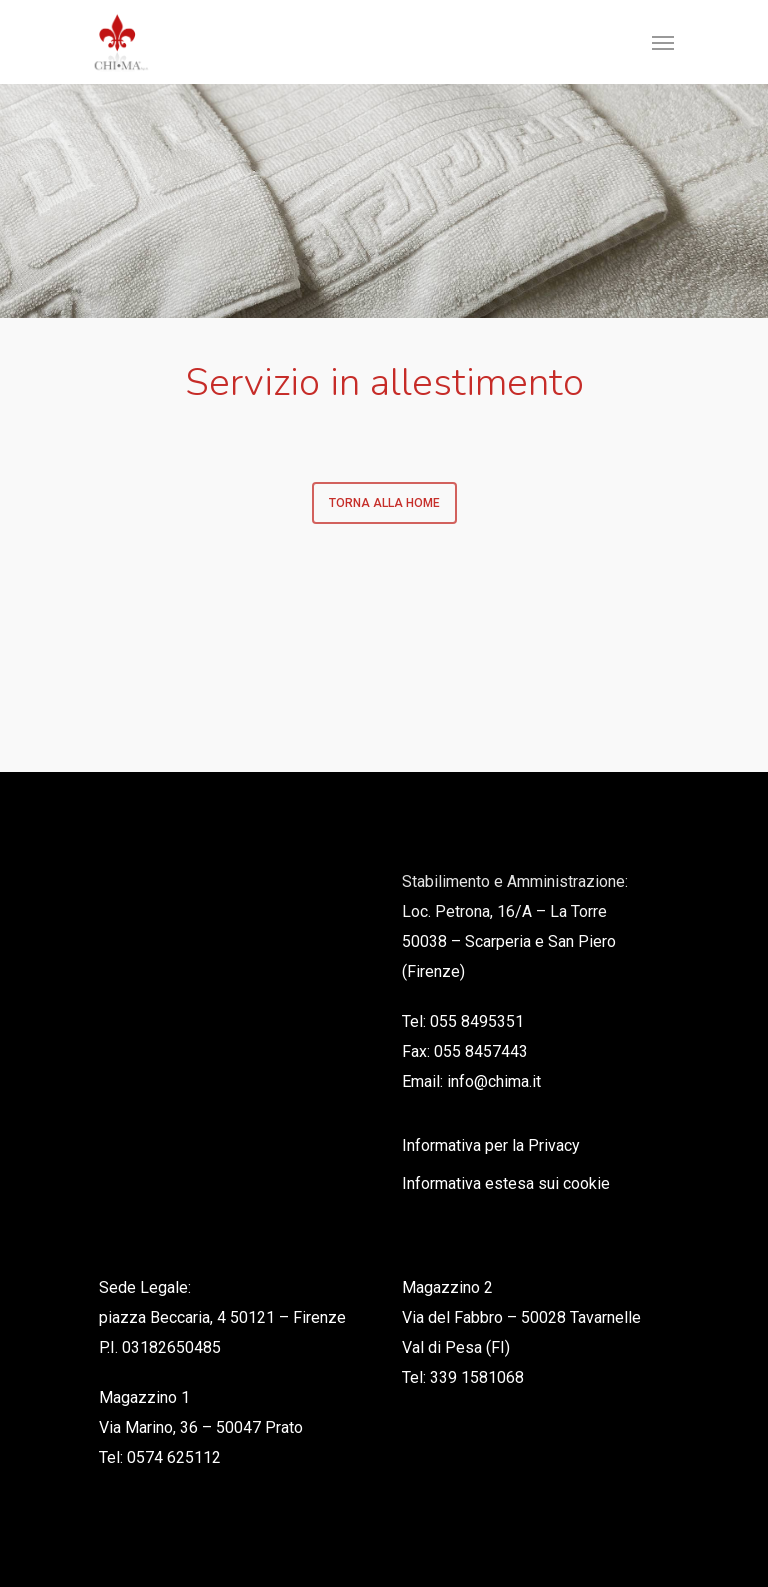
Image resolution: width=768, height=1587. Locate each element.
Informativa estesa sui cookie (506, 1183)
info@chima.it (494, 1081)
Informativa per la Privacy (491, 1145)
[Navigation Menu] (663, 42)
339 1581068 (477, 1377)
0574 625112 (174, 1457)
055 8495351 (477, 1021)
